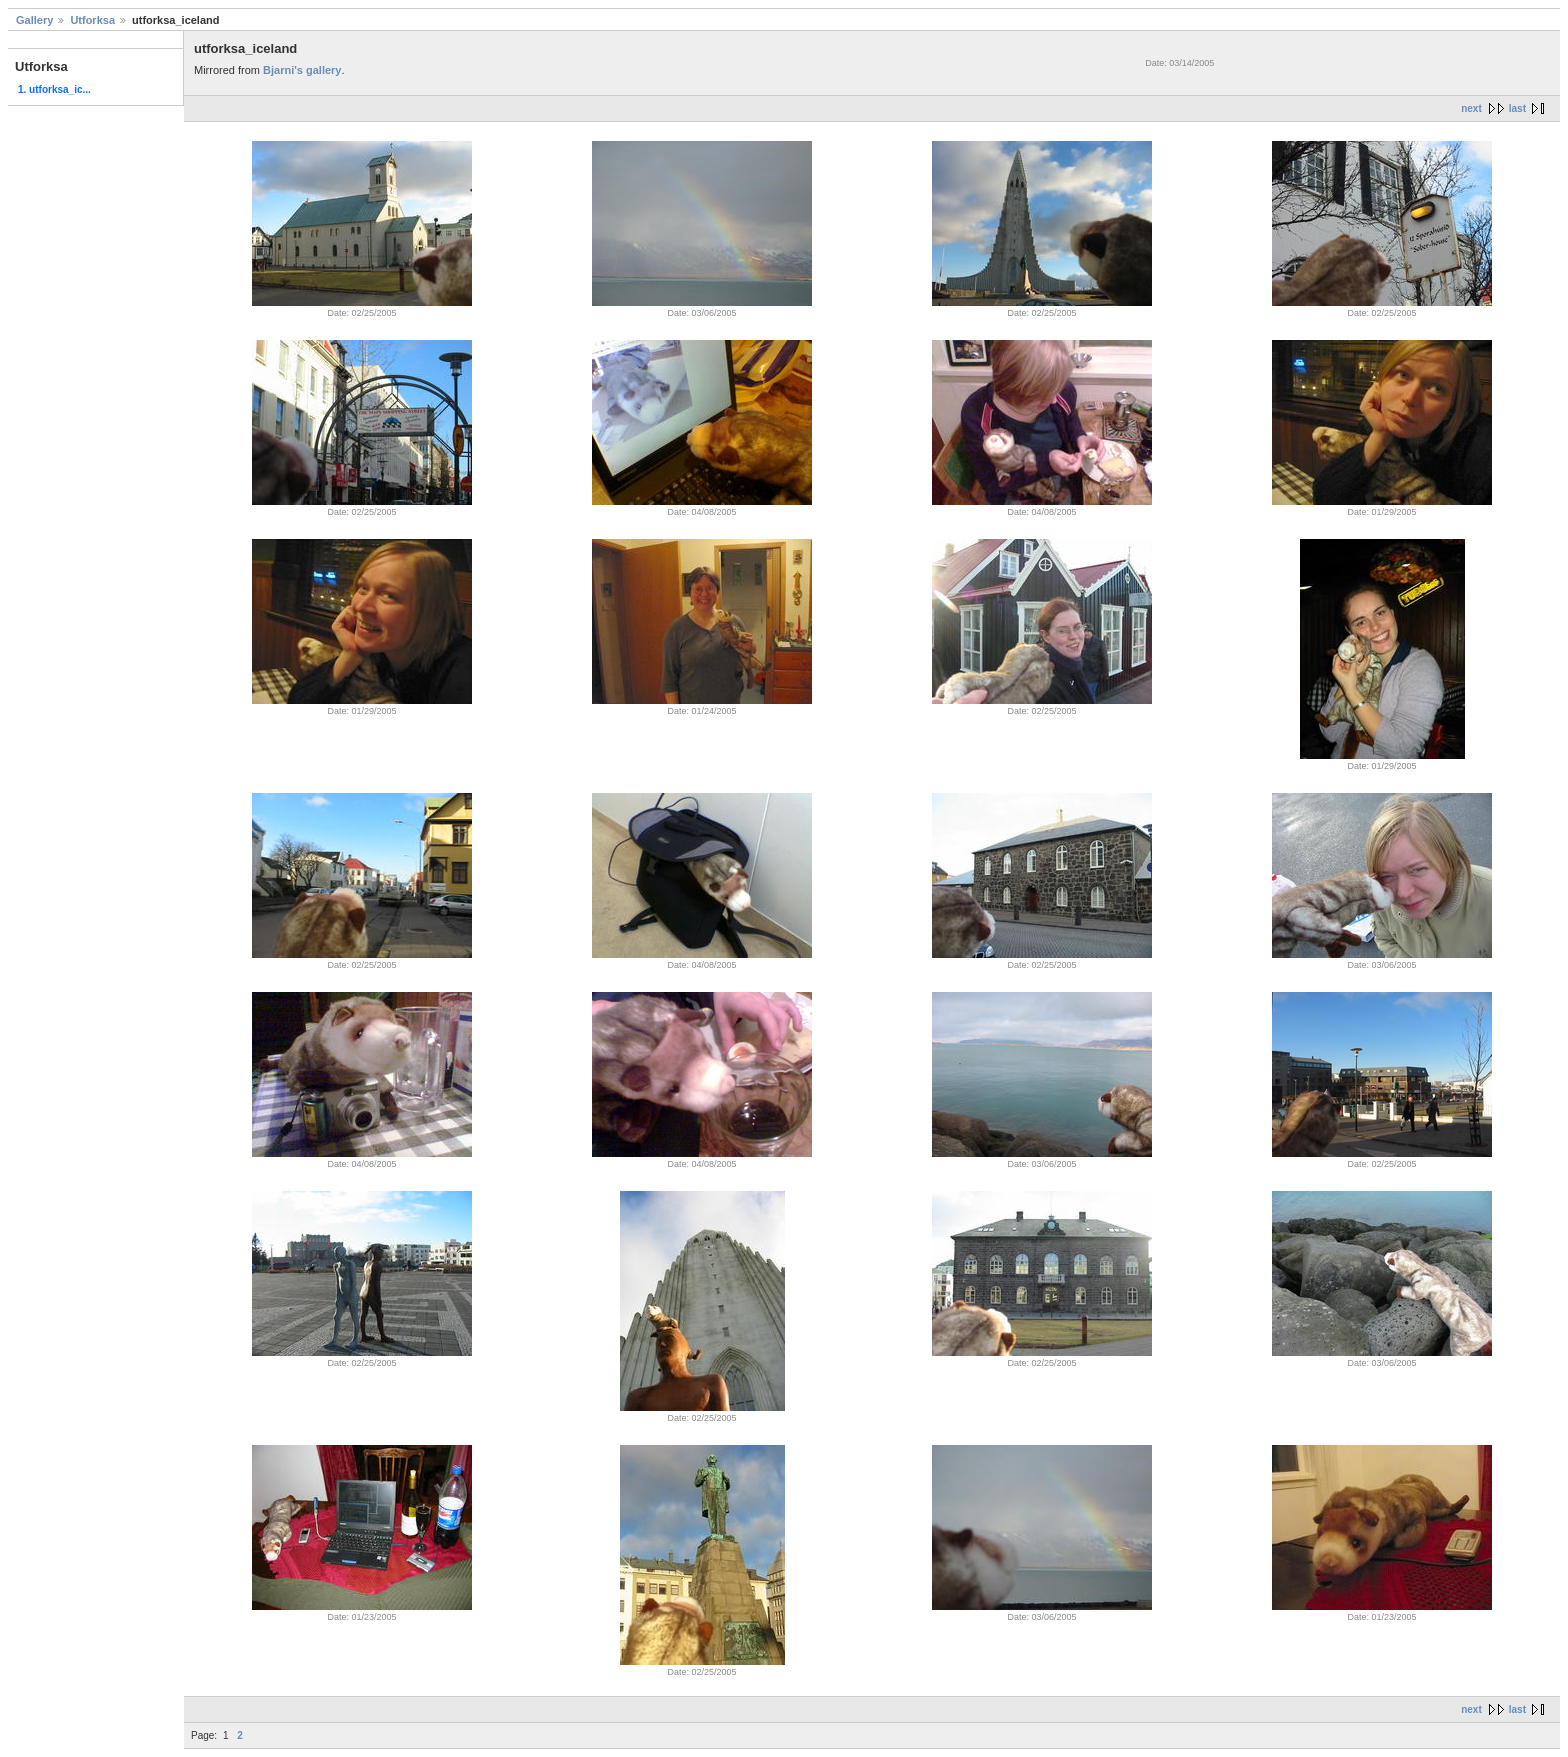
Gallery (34, 20)
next (1471, 108)
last (1517, 108)
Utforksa (92, 20)
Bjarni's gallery (302, 70)
